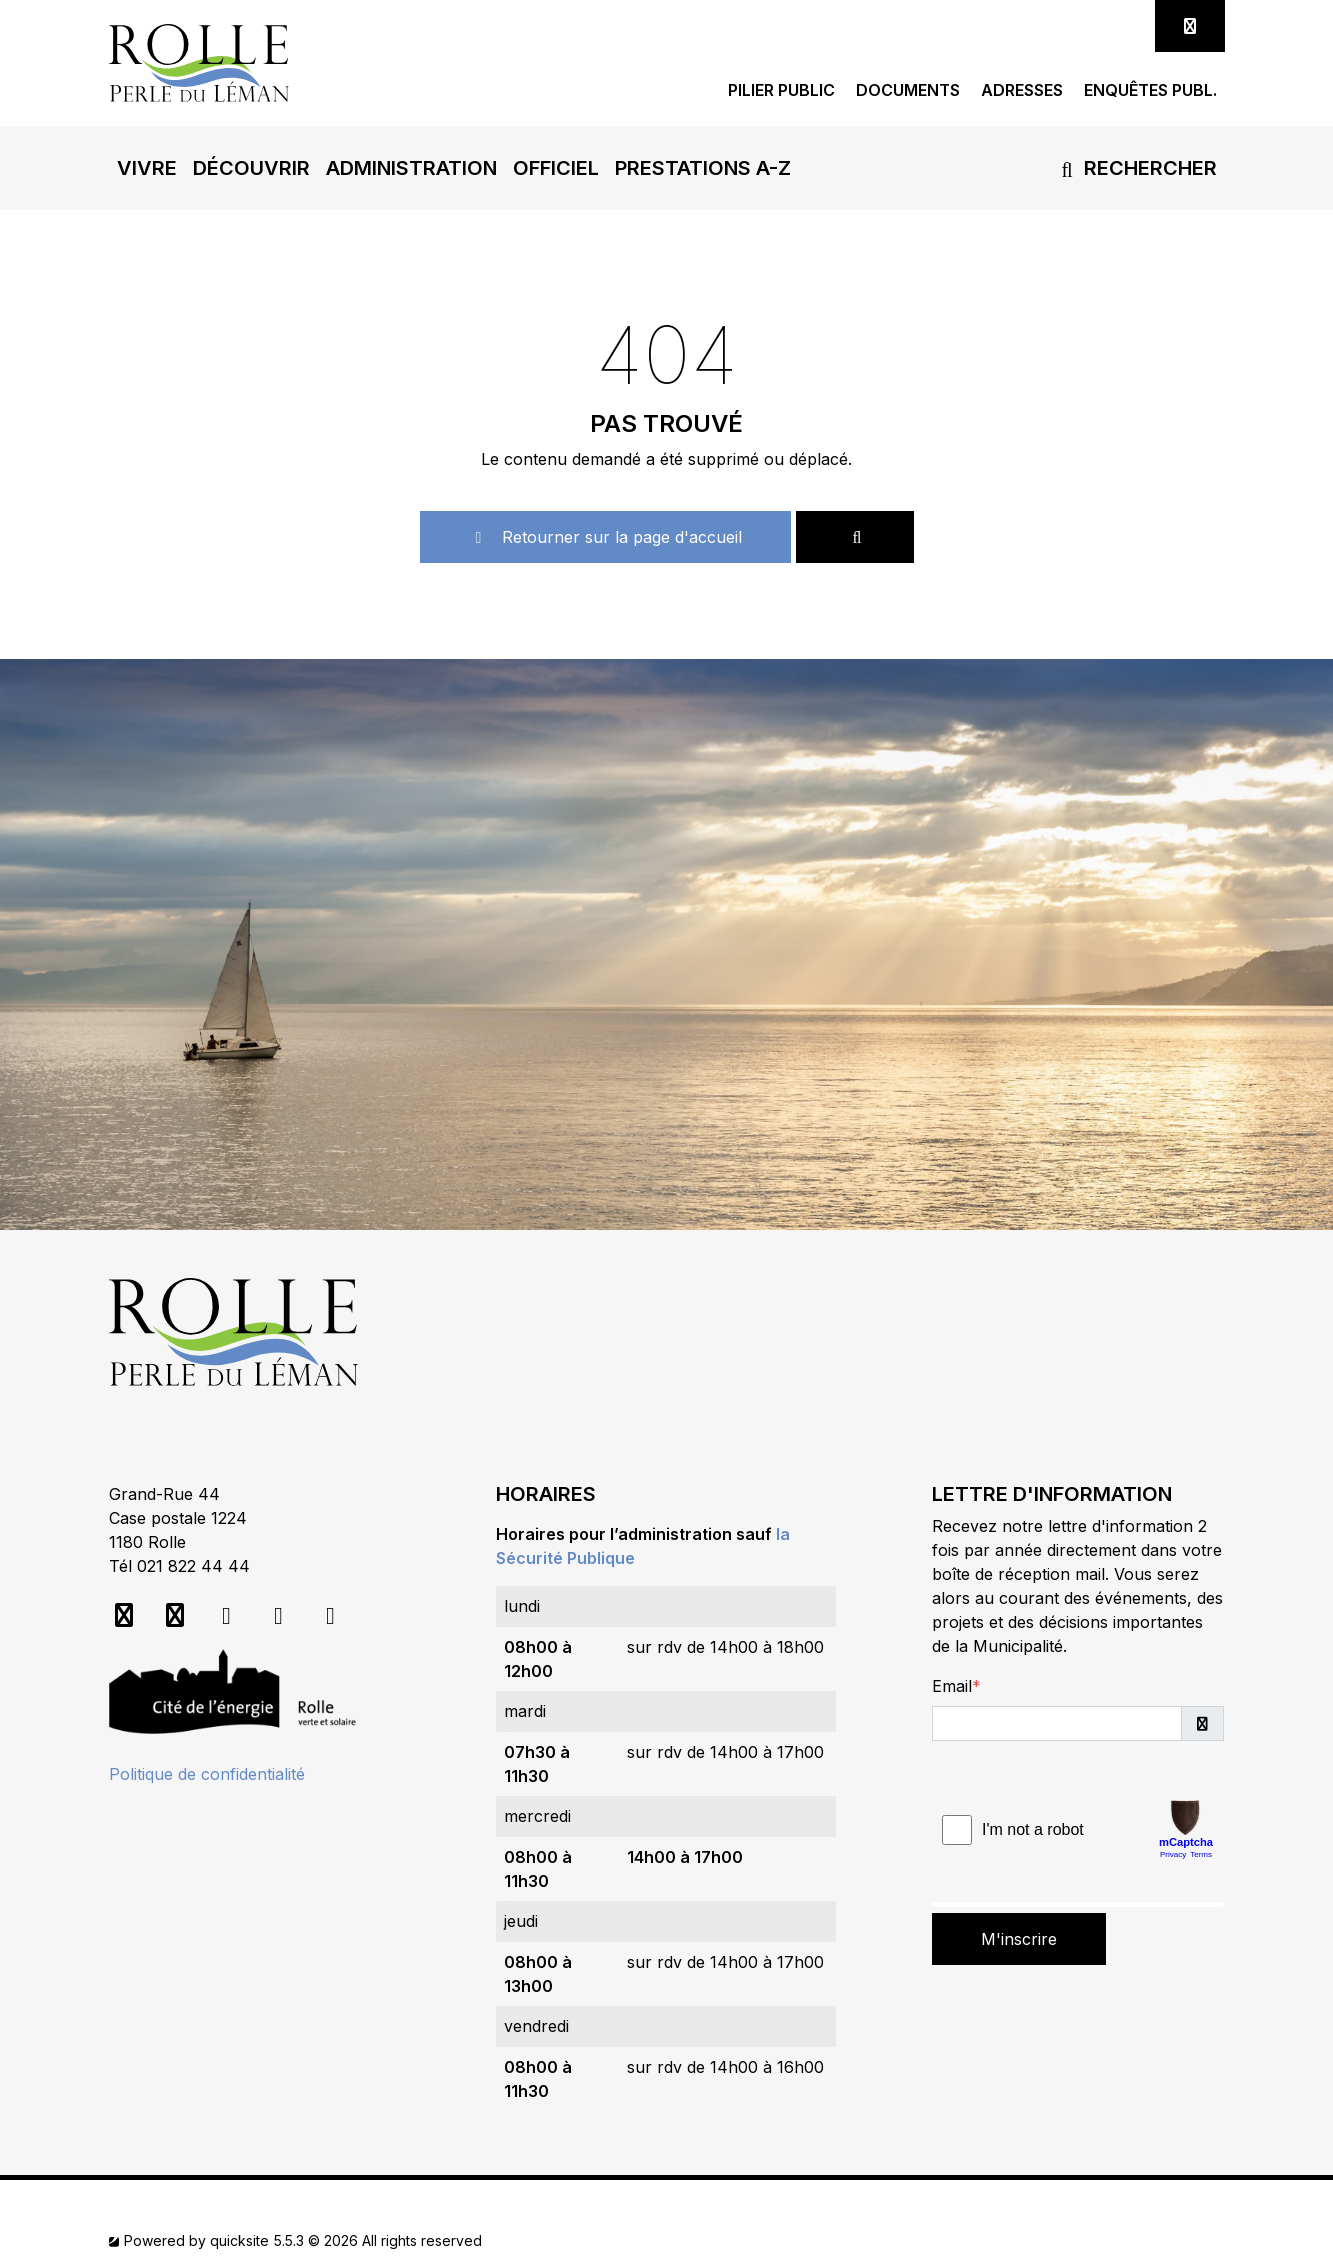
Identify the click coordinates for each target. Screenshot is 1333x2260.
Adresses (1022, 90)
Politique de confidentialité (207, 1774)
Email (952, 1686)
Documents (908, 90)
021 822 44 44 (193, 1566)
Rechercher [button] (1135, 168)
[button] (147, 168)
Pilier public (781, 90)
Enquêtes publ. (1150, 90)
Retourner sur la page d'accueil (605, 537)
